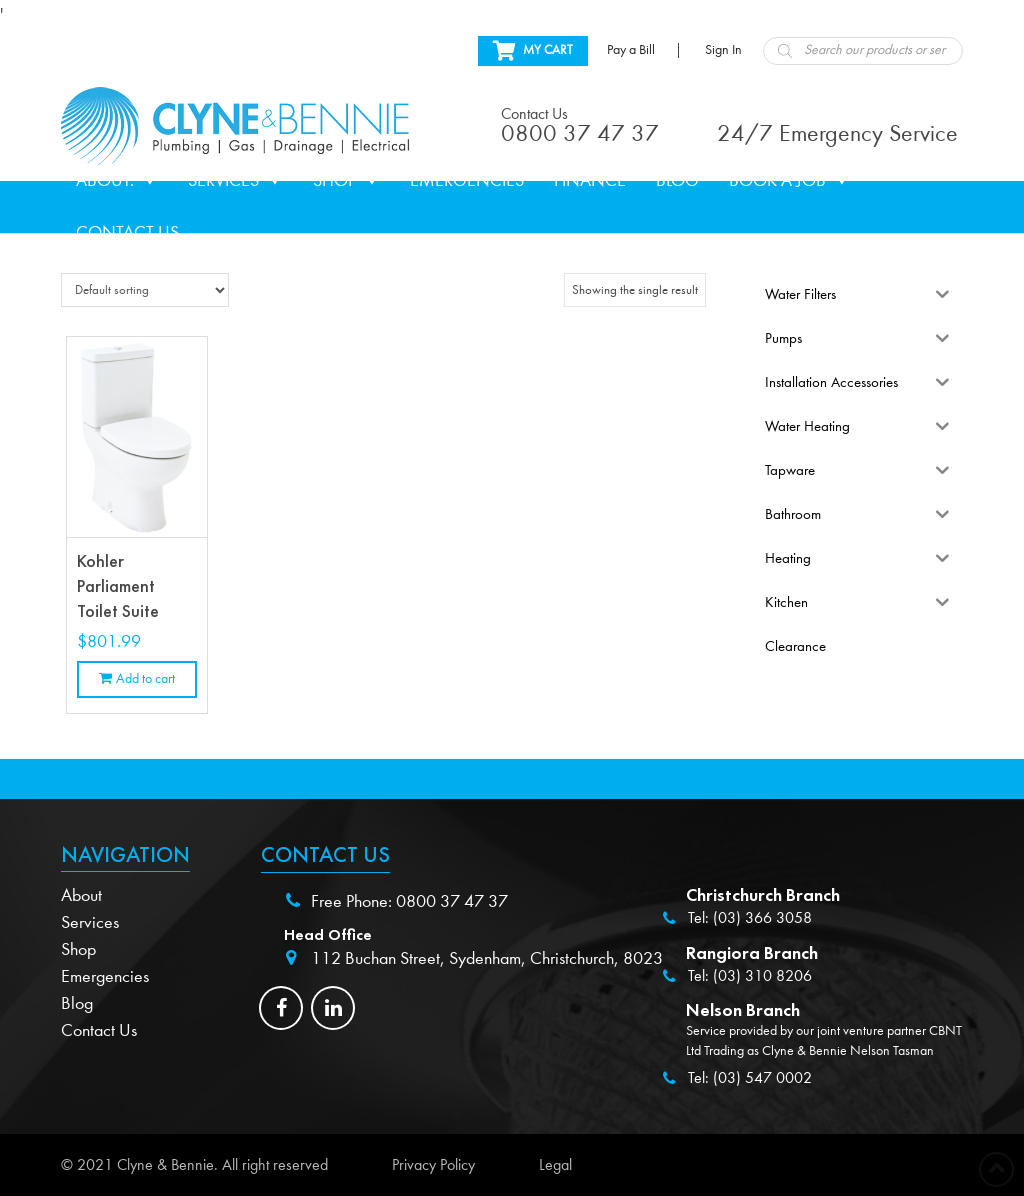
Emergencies (467, 180)
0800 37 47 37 (452, 901)
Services (235, 181)
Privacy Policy (433, 1165)
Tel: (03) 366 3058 (750, 918)
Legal (555, 1165)
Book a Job (789, 181)
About (81, 895)
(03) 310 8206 (762, 976)
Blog (677, 180)
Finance (590, 180)
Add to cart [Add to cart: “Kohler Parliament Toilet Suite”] (145, 679)
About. (117, 181)
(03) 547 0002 (762, 1078)
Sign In (723, 50)
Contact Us (127, 232)
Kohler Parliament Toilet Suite (118, 586)
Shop (346, 181)
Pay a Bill (631, 50)
